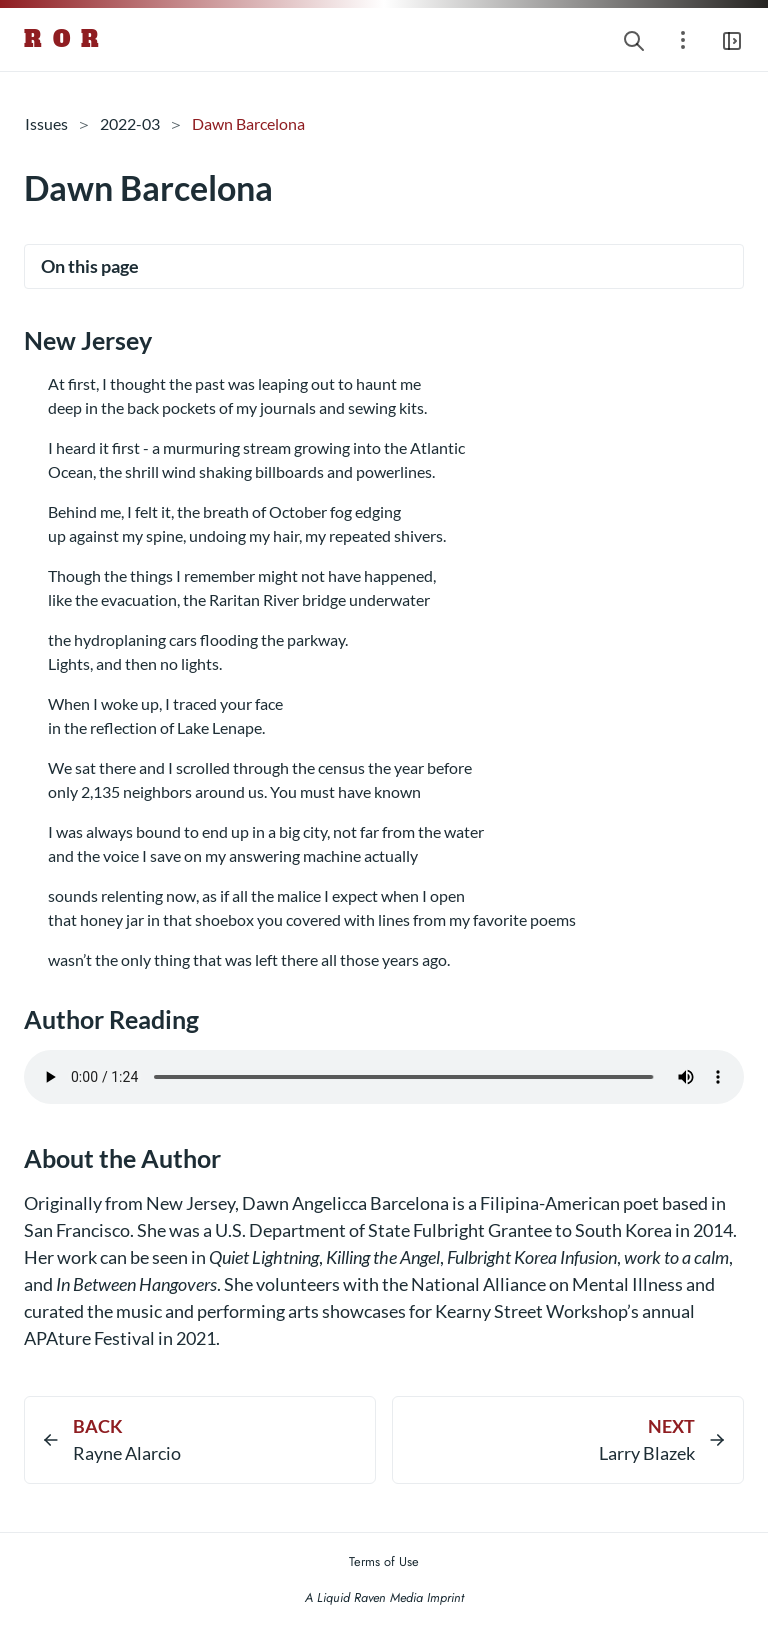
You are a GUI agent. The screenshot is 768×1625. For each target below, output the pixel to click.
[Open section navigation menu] (683, 39)
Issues (46, 123)
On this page (90, 266)
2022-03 (130, 123)
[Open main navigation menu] (732, 39)
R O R (62, 39)
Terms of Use (384, 1561)
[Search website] (634, 39)
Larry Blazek (647, 1453)
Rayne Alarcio (127, 1453)
